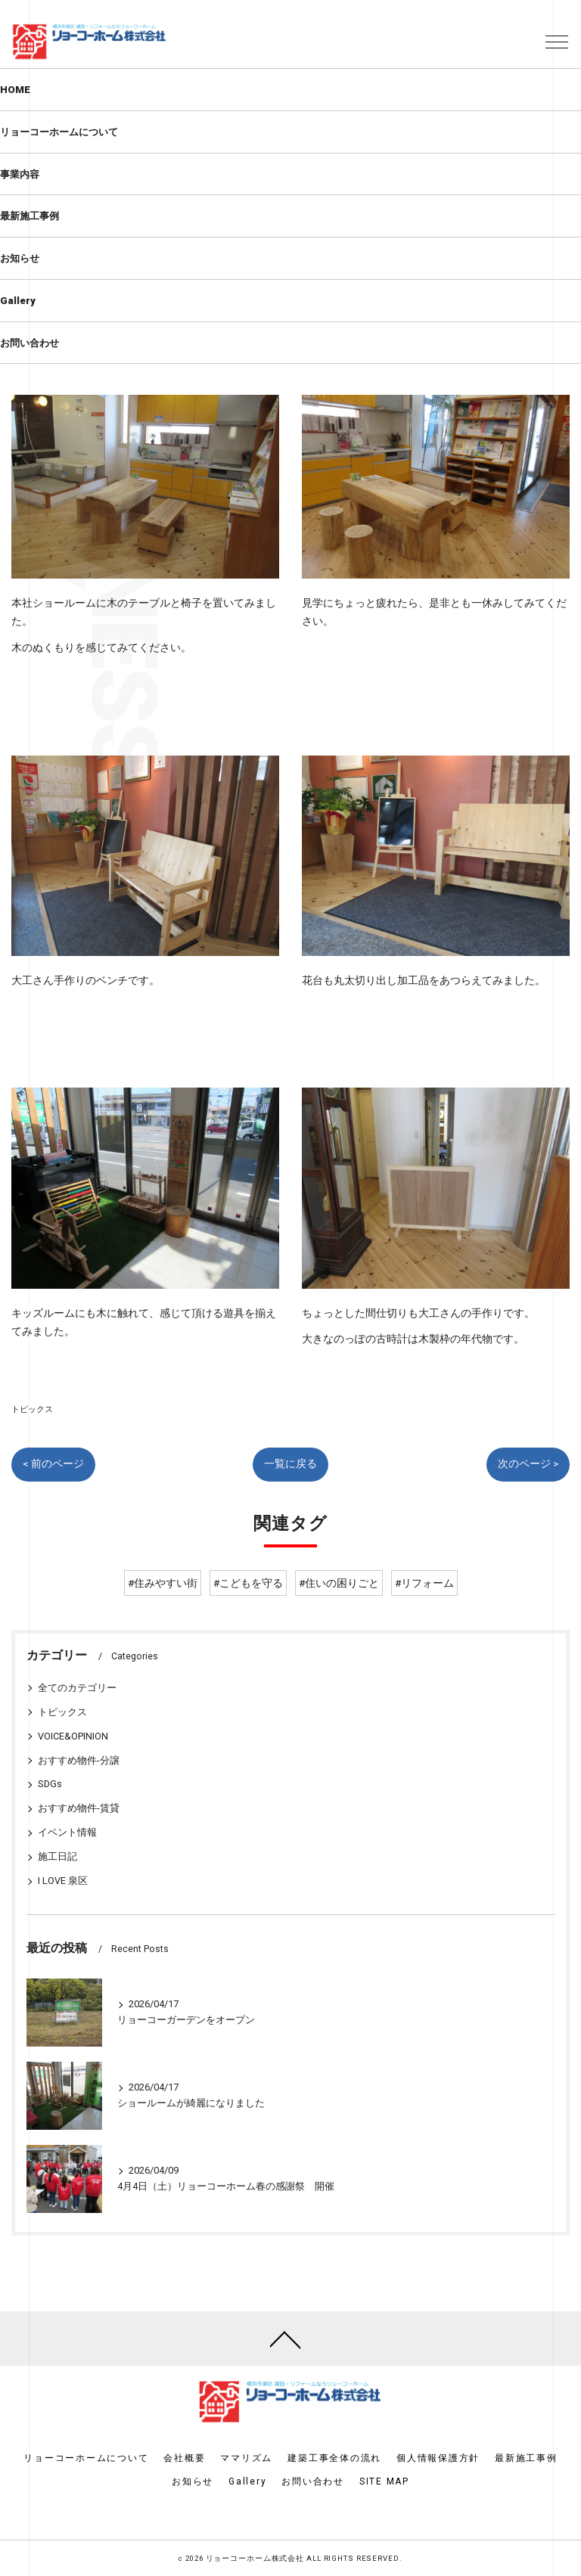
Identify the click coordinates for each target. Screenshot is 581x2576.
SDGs (50, 1783)
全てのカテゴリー (77, 1687)
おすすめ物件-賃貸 (79, 1808)
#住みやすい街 (162, 1583)
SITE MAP (384, 2481)
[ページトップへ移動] (285, 2338)
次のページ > (528, 1463)
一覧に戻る (290, 1463)
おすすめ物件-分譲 (79, 1760)
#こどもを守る (248, 1583)
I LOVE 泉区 (63, 1880)
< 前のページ (53, 1463)
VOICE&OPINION (73, 1736)
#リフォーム (424, 1583)
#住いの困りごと (339, 1583)
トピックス (32, 1409)
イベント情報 (67, 1832)
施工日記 (57, 1856)
